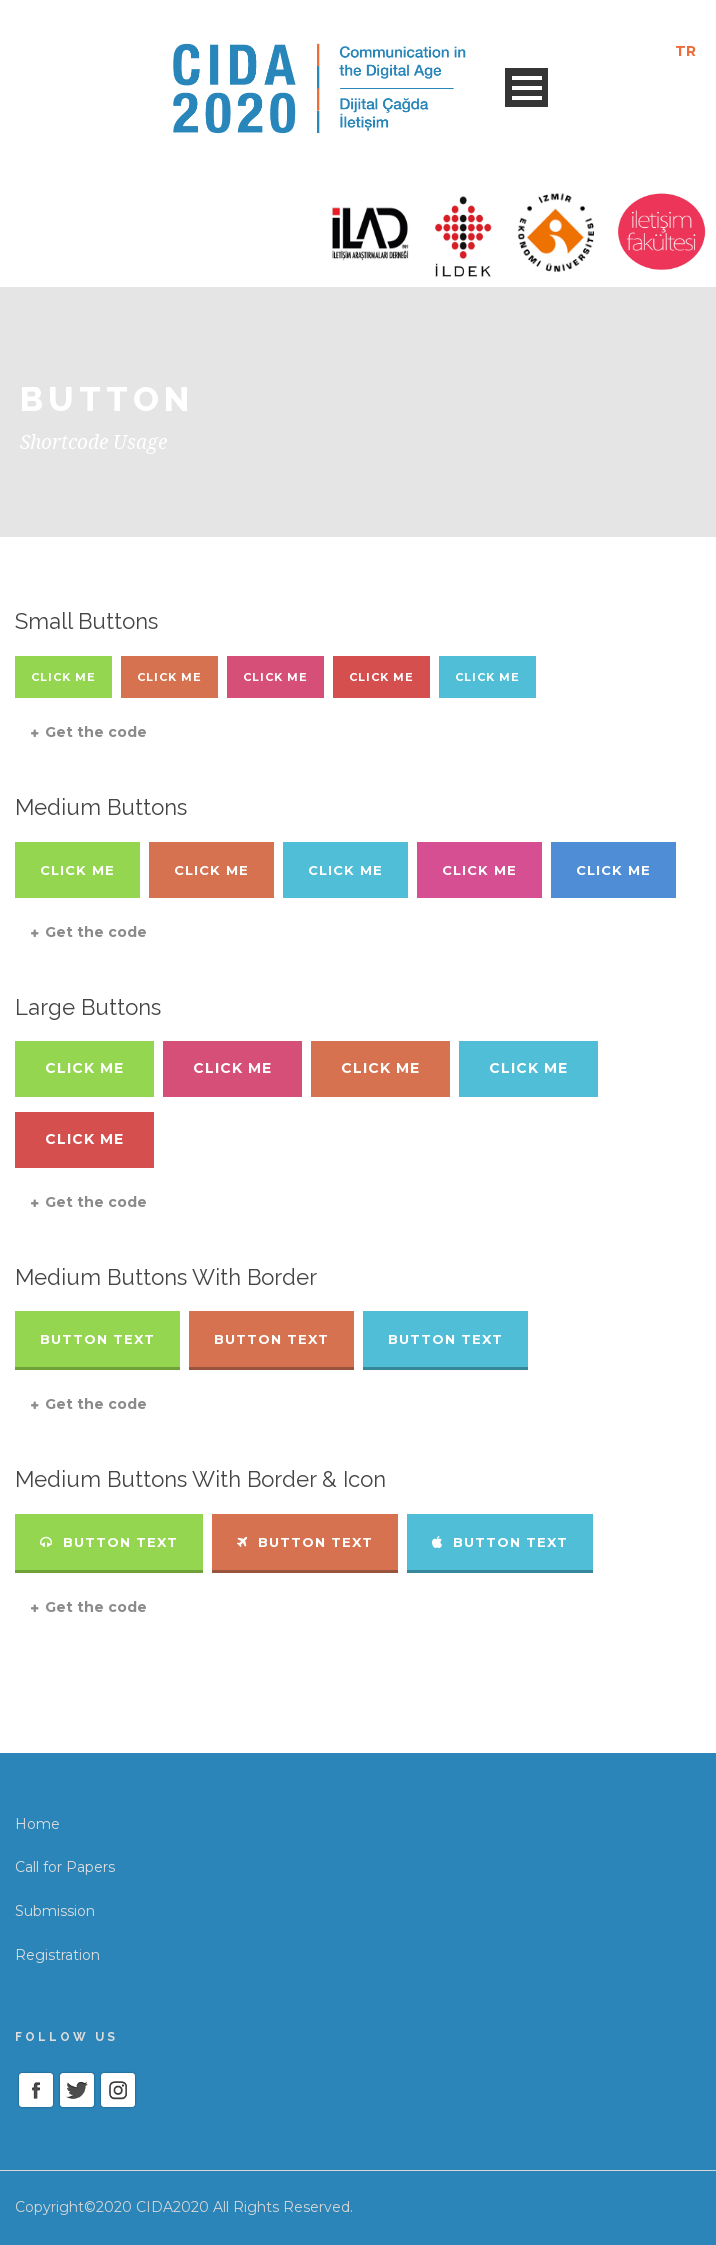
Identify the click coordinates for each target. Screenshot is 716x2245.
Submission (55, 1911)
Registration (57, 1955)
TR (685, 51)
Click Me (63, 677)
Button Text (97, 1339)
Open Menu (526, 87)
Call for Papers (65, 1867)
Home (37, 1824)
